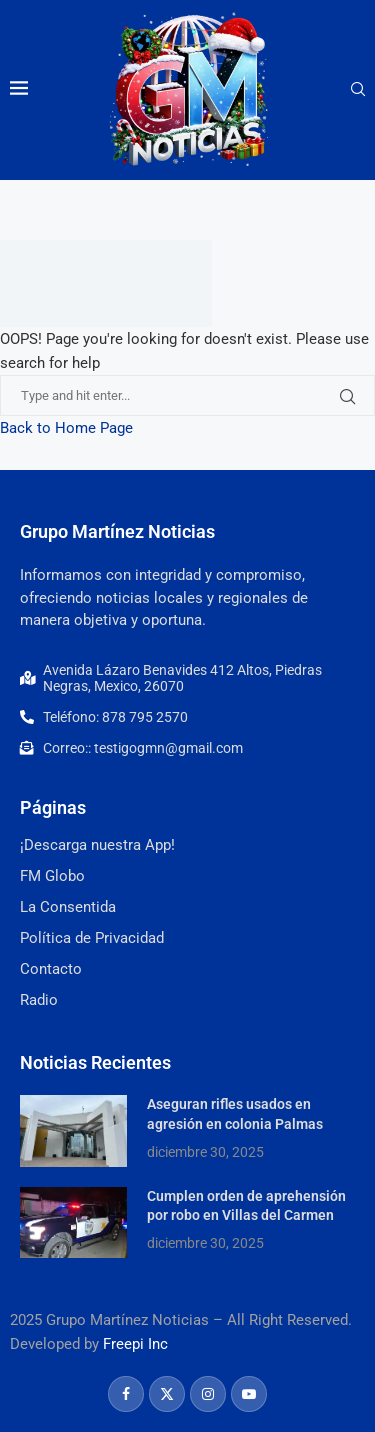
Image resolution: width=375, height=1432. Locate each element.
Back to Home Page (66, 428)
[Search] (358, 90)
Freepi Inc (135, 1344)
